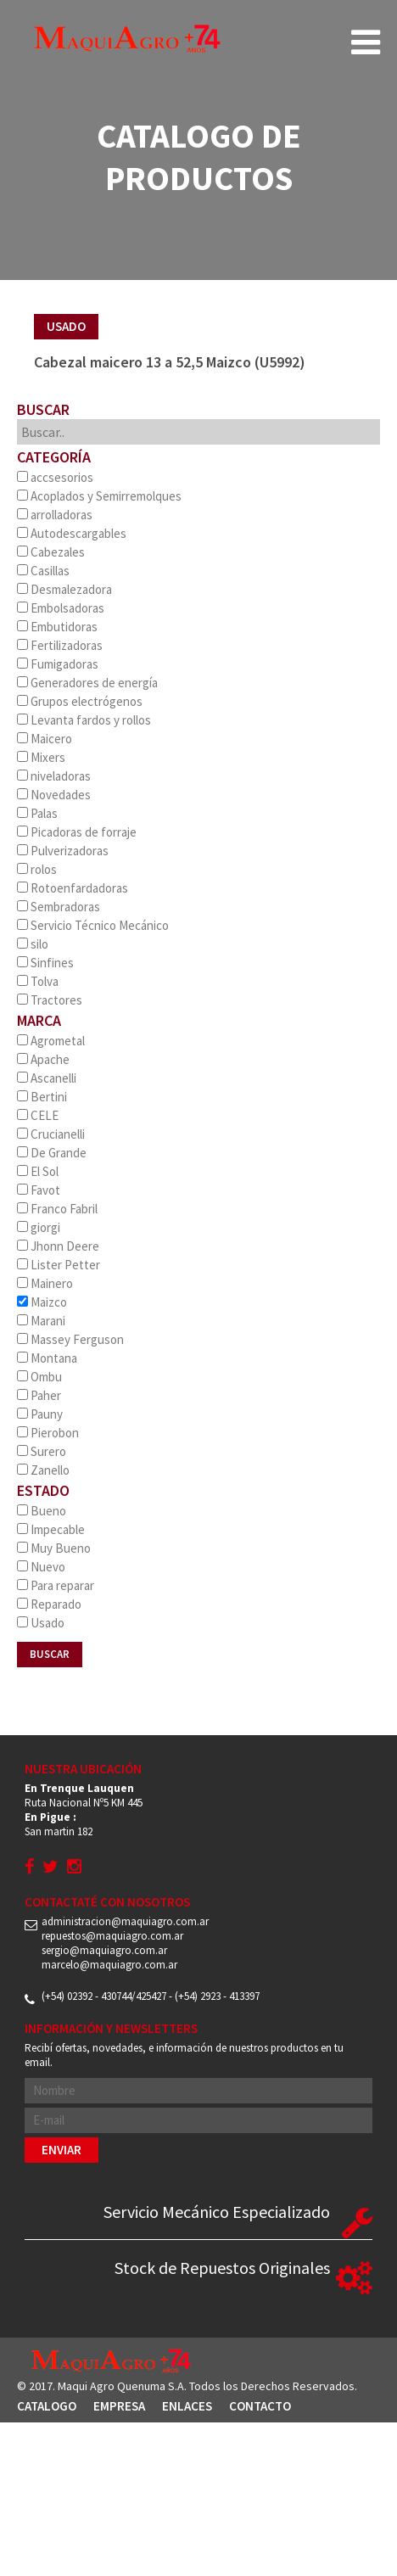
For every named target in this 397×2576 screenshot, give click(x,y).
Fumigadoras (57, 664)
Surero (41, 1451)
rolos (37, 869)
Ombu (39, 1377)
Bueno (41, 1511)
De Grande (52, 1153)
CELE (38, 1115)
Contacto (260, 2406)
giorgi (38, 1227)
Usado (40, 1623)
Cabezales (51, 552)
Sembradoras (58, 907)
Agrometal (51, 1041)
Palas (37, 813)
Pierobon (48, 1433)
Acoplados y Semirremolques (99, 496)
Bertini (42, 1097)
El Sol (38, 1171)
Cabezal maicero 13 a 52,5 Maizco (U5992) (169, 362)
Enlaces (187, 2406)
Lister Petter (58, 1265)
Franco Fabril (57, 1209)
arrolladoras (54, 515)
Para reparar (55, 1585)
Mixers (41, 757)
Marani (41, 1321)
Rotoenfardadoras (72, 888)
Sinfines (45, 963)
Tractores (49, 1000)
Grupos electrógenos (80, 701)
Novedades (54, 795)
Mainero (45, 1283)
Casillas (43, 571)
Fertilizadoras (60, 645)
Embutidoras (57, 627)
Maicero (44, 739)
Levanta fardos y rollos (84, 720)
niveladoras (54, 776)
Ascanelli (46, 1078)
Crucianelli (51, 1134)
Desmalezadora (64, 589)
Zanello (43, 1470)
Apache (43, 1059)
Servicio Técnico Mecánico (93, 925)
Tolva (38, 981)
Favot (38, 1190)
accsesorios (55, 477)
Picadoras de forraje (77, 832)
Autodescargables (71, 533)
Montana (47, 1358)
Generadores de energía (87, 683)
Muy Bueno (54, 1548)
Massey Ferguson (70, 1339)
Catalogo (46, 2406)
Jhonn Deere (58, 1246)
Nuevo (41, 1567)
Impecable (51, 1529)
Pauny (40, 1414)
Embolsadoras (60, 608)
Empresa (119, 2406)
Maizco (42, 1302)
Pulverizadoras (63, 851)
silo (32, 944)
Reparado (49, 1604)
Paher (39, 1395)
